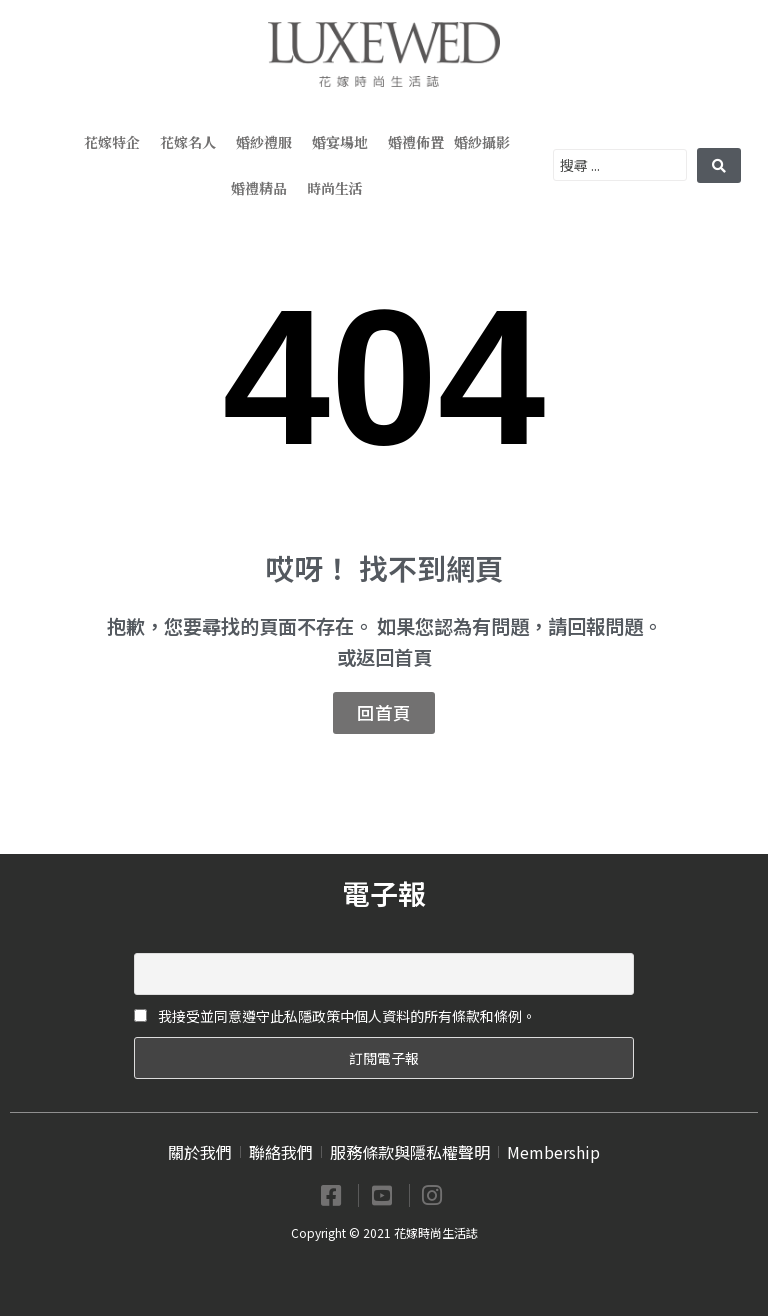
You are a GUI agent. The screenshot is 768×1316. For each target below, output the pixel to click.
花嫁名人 (193, 142)
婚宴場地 (345, 142)
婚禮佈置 (416, 142)
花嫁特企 (117, 142)
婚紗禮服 (269, 142)
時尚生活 (340, 188)
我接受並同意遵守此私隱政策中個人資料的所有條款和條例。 (335, 1016)
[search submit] (719, 165)
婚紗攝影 (487, 142)
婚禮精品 (264, 188)
